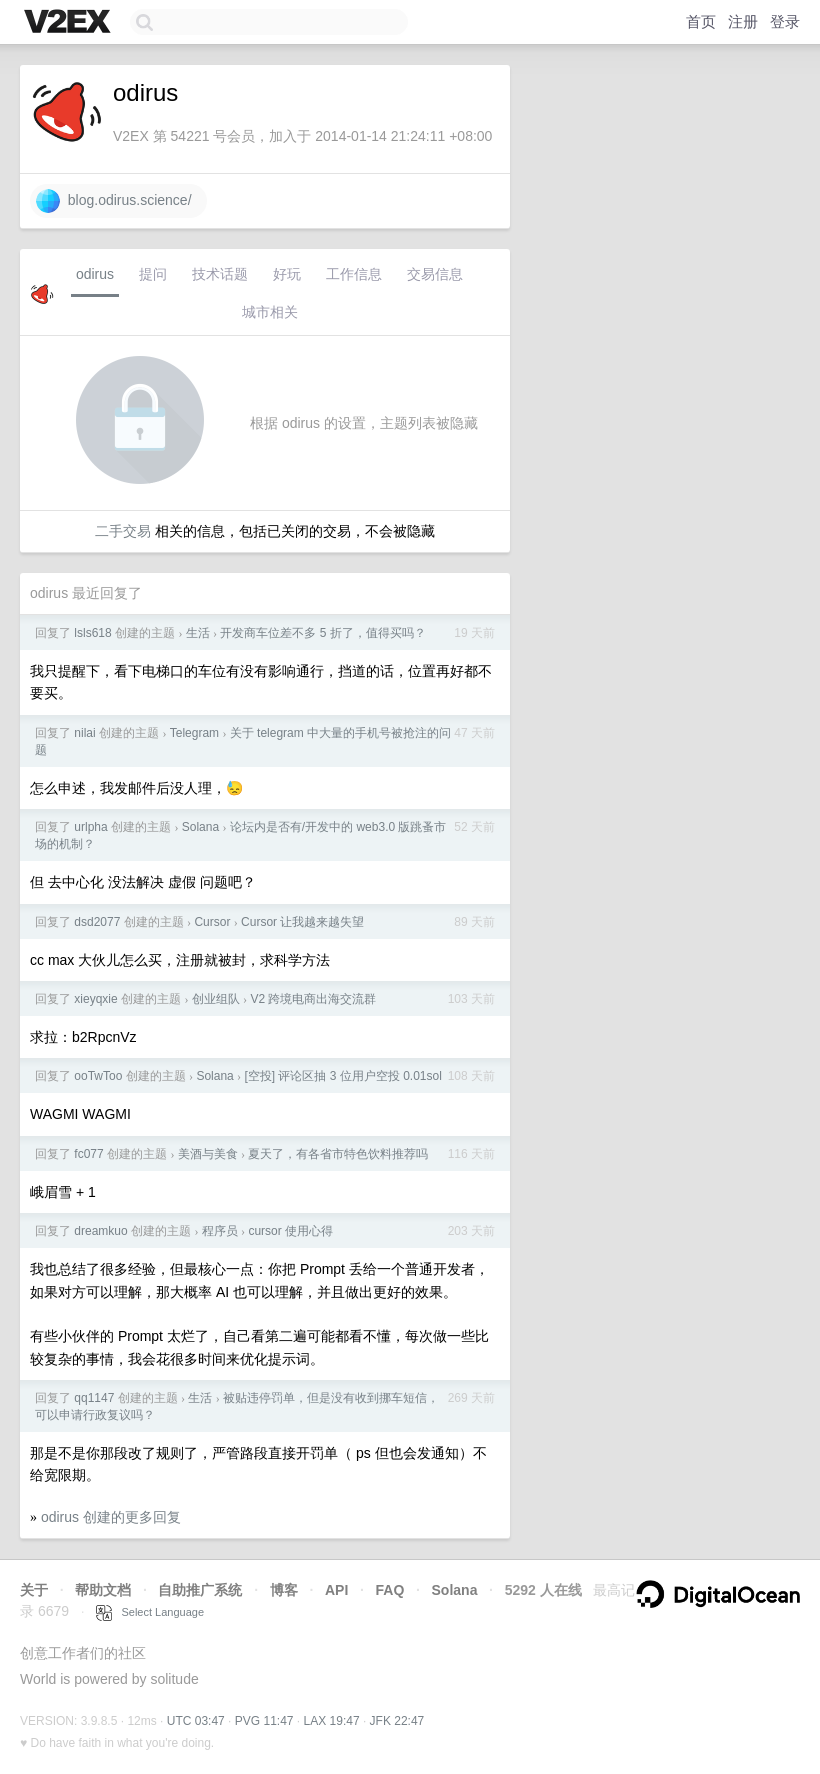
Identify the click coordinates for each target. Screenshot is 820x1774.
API (336, 1590)
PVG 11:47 (264, 1721)
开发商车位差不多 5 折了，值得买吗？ (322, 633)
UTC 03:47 (196, 1721)
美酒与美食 (208, 1154)
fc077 (88, 1154)
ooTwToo (98, 1076)
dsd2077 (97, 922)
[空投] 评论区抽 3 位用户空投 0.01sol (342, 1076)
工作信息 (354, 274)
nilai (84, 733)
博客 (284, 1590)
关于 (34, 1590)
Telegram (194, 733)
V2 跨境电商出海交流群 (313, 999)
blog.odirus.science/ (114, 201)
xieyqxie (95, 999)
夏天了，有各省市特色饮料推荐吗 (338, 1154)
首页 (701, 21)
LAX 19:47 (332, 1721)
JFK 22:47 (397, 1721)
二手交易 (123, 531)
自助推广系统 (200, 1590)
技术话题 (220, 274)
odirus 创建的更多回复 (111, 1517)
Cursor (212, 922)
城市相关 (270, 312)
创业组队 (216, 999)
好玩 (287, 274)
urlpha (90, 827)
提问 (153, 274)
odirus (95, 274)
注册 (743, 21)
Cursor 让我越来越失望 (302, 922)
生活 (198, 633)
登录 (785, 21)
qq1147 (94, 1398)
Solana (200, 827)
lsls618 (92, 633)
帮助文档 (103, 1590)
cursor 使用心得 (290, 1231)
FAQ (390, 1590)
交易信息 (435, 274)
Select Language (150, 1612)
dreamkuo (100, 1231)
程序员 (220, 1231)
